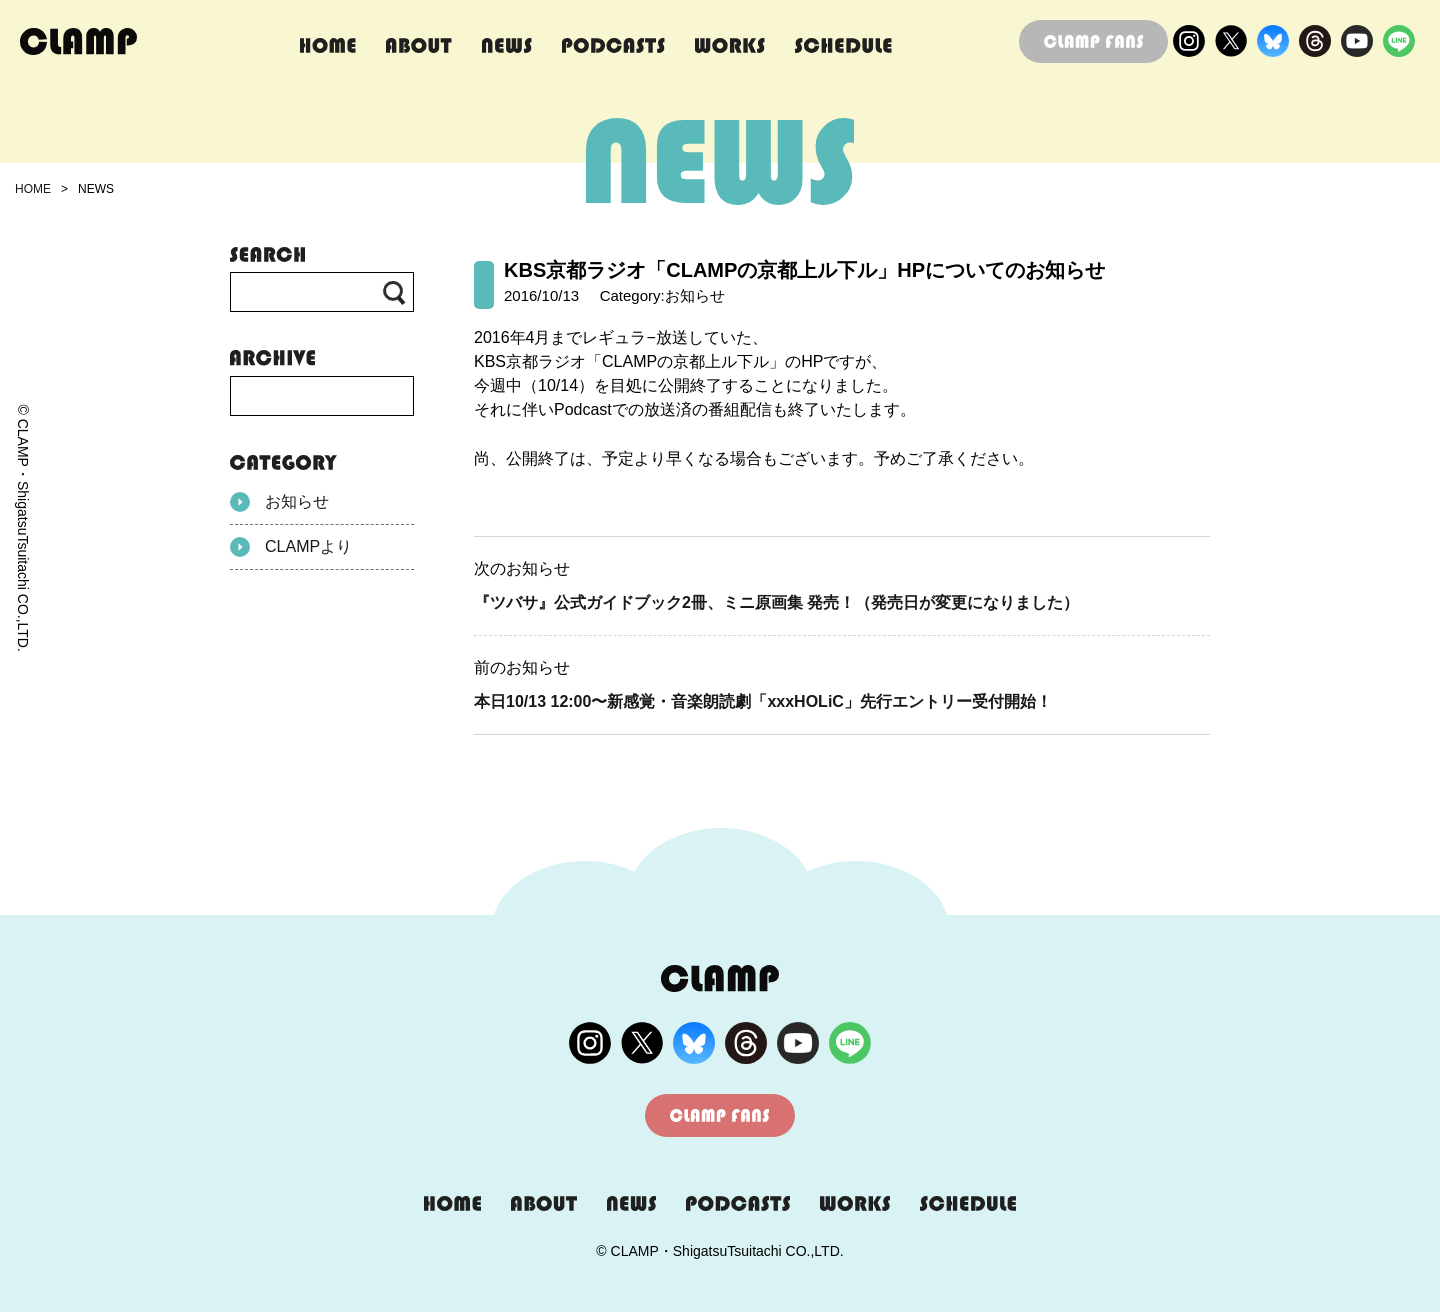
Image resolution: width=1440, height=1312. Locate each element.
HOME (33, 189)
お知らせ (279, 502)
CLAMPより (291, 547)
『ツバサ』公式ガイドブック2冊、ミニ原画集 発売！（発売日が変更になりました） (776, 602)
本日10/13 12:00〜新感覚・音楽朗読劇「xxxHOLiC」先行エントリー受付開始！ (763, 701)
